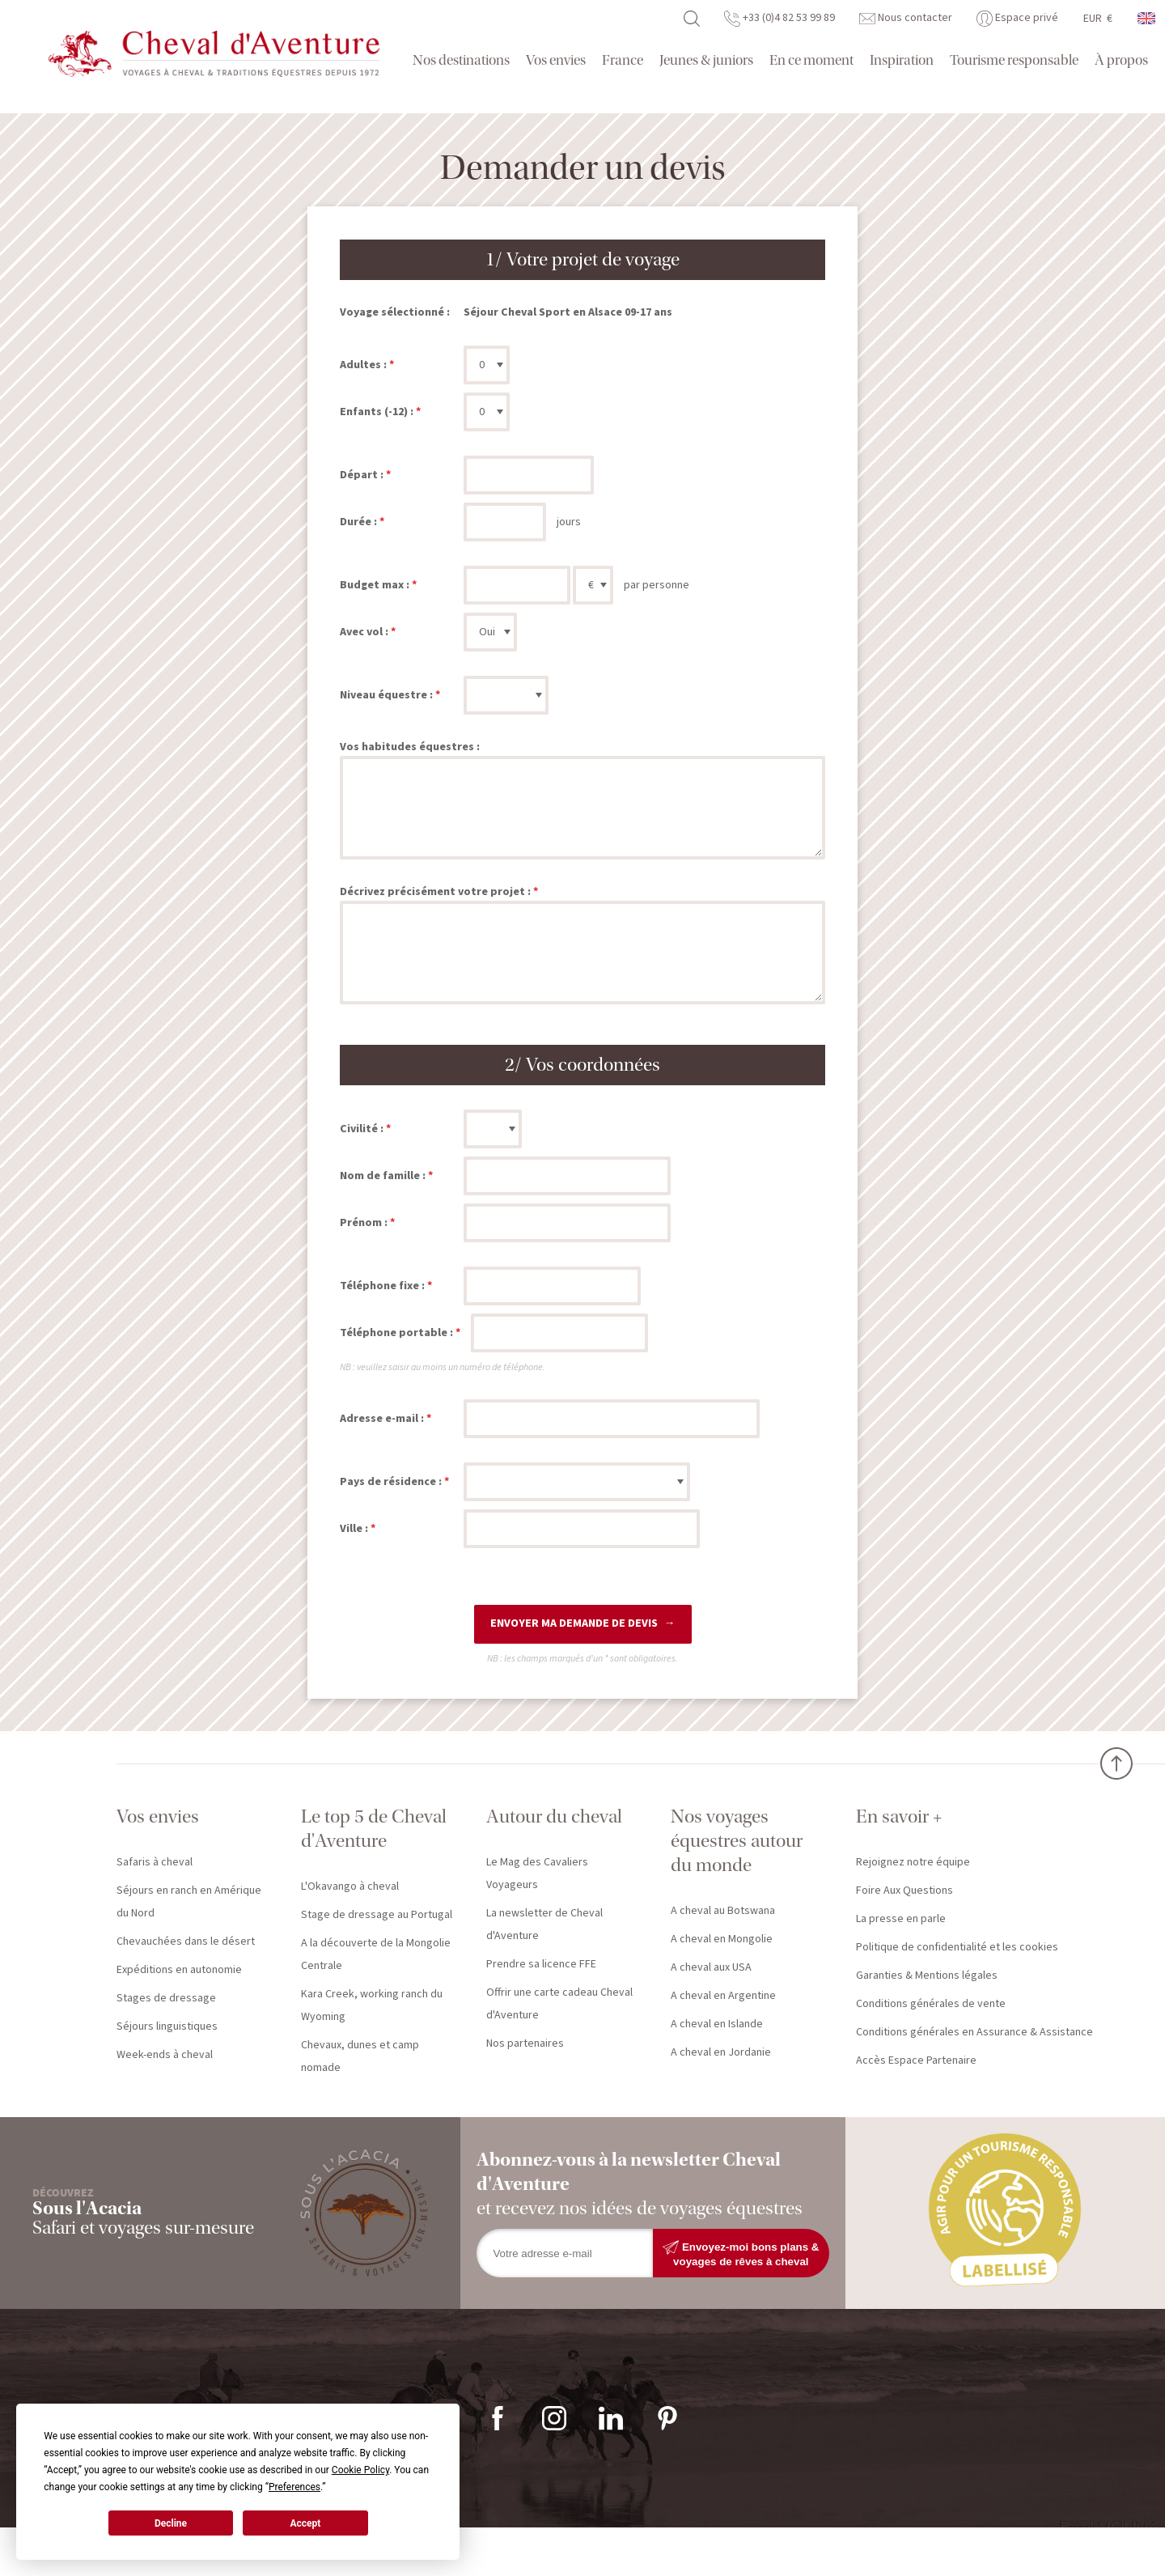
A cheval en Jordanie (721, 2052)
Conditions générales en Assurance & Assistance (974, 2032)
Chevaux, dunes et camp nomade (360, 2056)
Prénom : (364, 1223)
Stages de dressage (166, 1998)
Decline (171, 2523)
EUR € (1097, 19)
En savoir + (899, 1816)
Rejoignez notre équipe (913, 1862)
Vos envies (556, 60)
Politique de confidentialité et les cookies (957, 1947)
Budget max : (374, 585)
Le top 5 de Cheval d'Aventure (374, 1829)
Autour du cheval (554, 1816)
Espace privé (1017, 18)
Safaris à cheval (154, 1862)
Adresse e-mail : (382, 1419)
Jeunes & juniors (706, 60)
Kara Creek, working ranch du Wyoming (372, 2005)
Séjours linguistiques (167, 2026)
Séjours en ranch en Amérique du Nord (188, 1901)
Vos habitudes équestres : (410, 747)
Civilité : (361, 1129)
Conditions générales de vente (931, 2004)
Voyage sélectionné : (395, 312)
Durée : (358, 522)
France (622, 60)
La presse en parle (901, 1919)
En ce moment (811, 60)
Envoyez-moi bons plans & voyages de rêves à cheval (741, 2253)
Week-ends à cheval (164, 2055)
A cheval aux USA (711, 1967)
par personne (656, 585)
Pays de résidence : (391, 1482)
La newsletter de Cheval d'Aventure (544, 1924)
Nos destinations (461, 60)
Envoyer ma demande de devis (574, 1623)
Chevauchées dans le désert (185, 1941)
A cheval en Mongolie (722, 1939)
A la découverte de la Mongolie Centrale (376, 1954)
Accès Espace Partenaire (916, 2060)
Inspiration (902, 60)
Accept (305, 2523)
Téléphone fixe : (382, 1286)
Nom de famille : (383, 1176)
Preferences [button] (294, 2487)
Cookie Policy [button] (360, 2470)
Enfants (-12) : (376, 412)
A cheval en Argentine (723, 1996)
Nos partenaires (525, 2043)
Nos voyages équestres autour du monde (737, 1841)
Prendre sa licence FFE (541, 1964)
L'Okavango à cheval (350, 1886)
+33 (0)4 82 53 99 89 (779, 18)
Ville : (354, 1529)
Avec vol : (364, 632)
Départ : (361, 475)
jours (569, 522)
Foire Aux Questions (904, 1890)
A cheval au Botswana (723, 1911)
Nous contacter (905, 18)
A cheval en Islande (717, 2024)
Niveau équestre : (386, 695)
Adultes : (363, 365)
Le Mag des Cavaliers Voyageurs (537, 1873)
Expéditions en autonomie (179, 1970)
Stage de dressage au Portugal (376, 1915)
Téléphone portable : (396, 1333)
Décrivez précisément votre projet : (435, 892)
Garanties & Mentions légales (927, 1975)
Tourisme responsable (1014, 60)
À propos (1121, 60)
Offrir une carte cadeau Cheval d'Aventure (559, 2003)
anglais (1147, 18)
